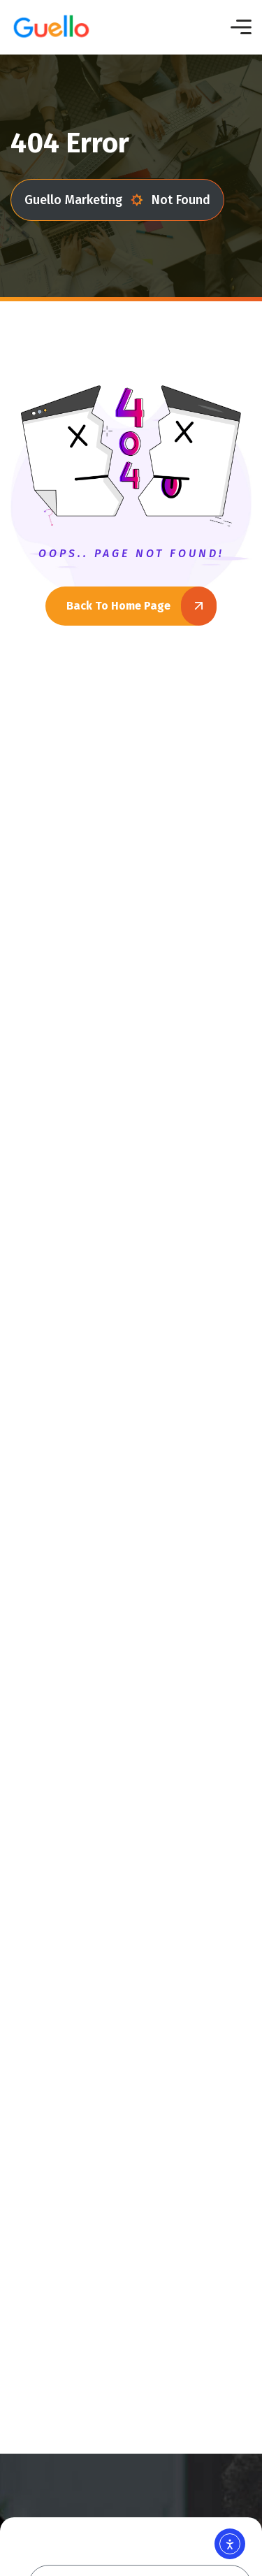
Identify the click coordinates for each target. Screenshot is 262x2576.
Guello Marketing (83, 199)
